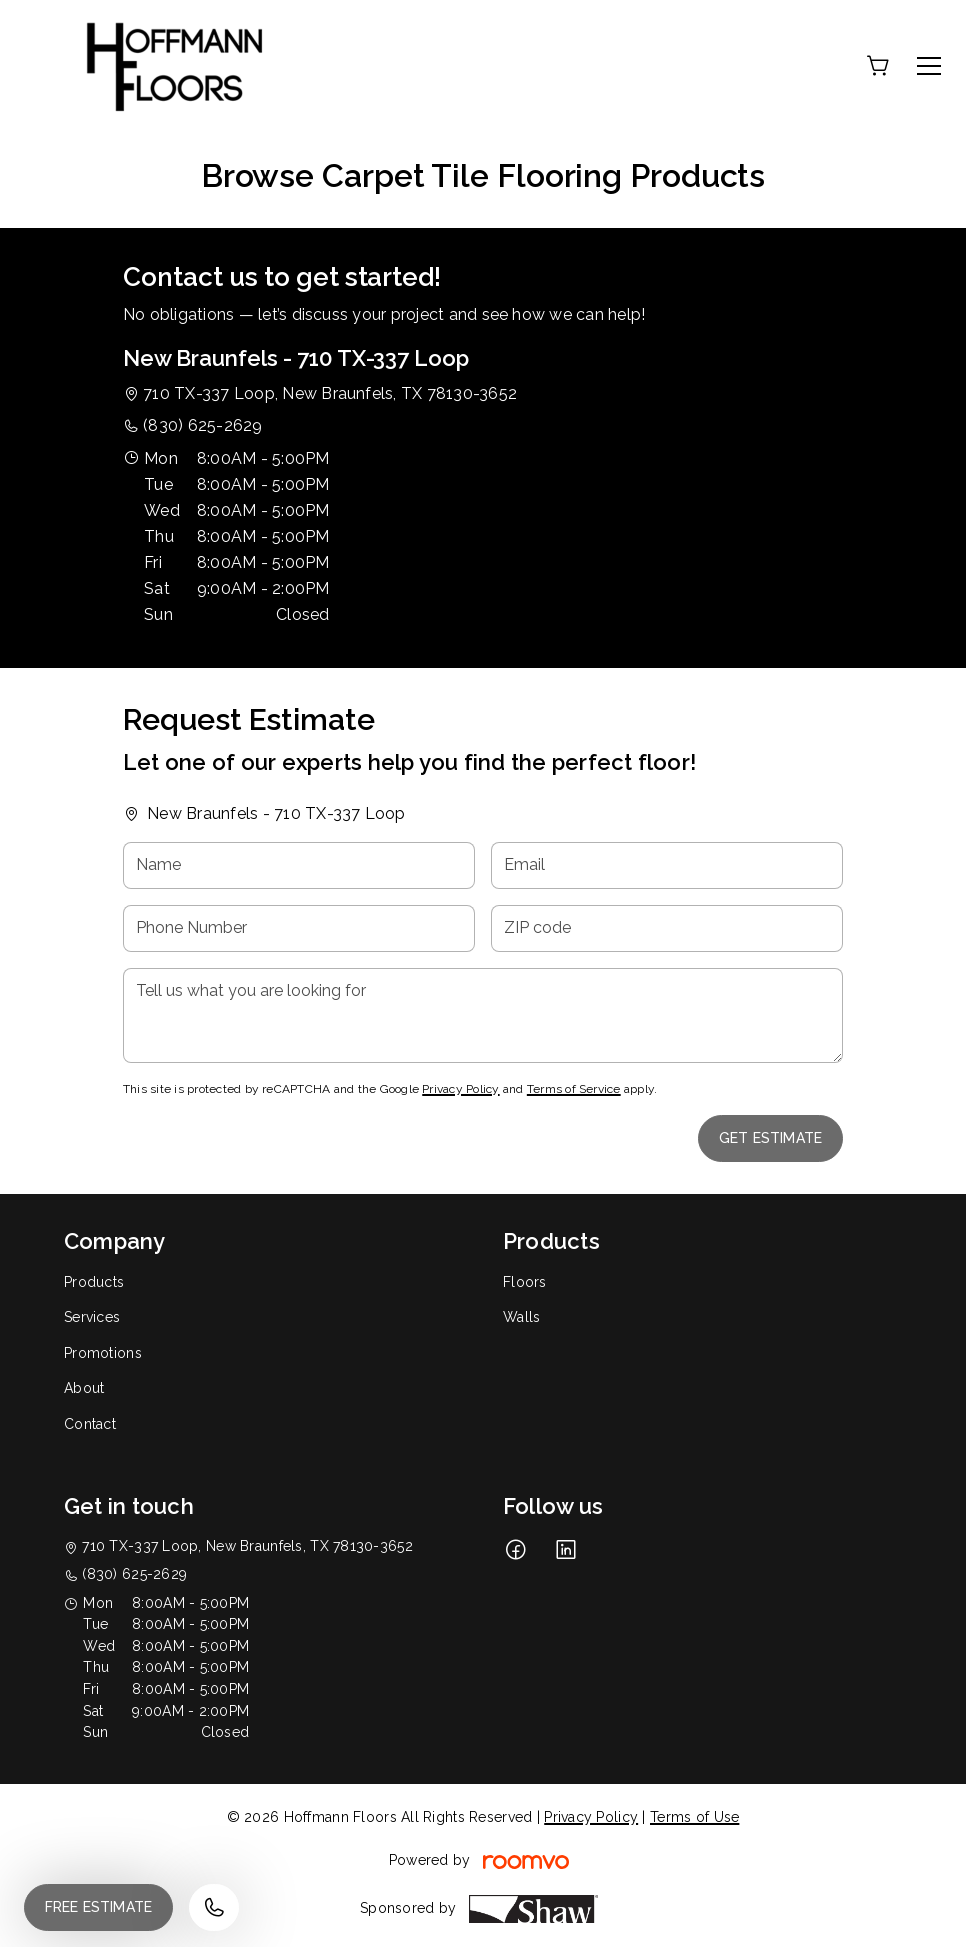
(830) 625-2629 (202, 425)
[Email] (667, 865)
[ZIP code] (667, 928)
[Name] (299, 865)
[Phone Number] (299, 928)
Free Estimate (98, 1907)
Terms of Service (574, 1089)
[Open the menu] (929, 66)
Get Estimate (770, 1138)
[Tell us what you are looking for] (483, 1015)
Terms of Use (694, 1817)
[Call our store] (214, 1907)
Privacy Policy (460, 1089)
